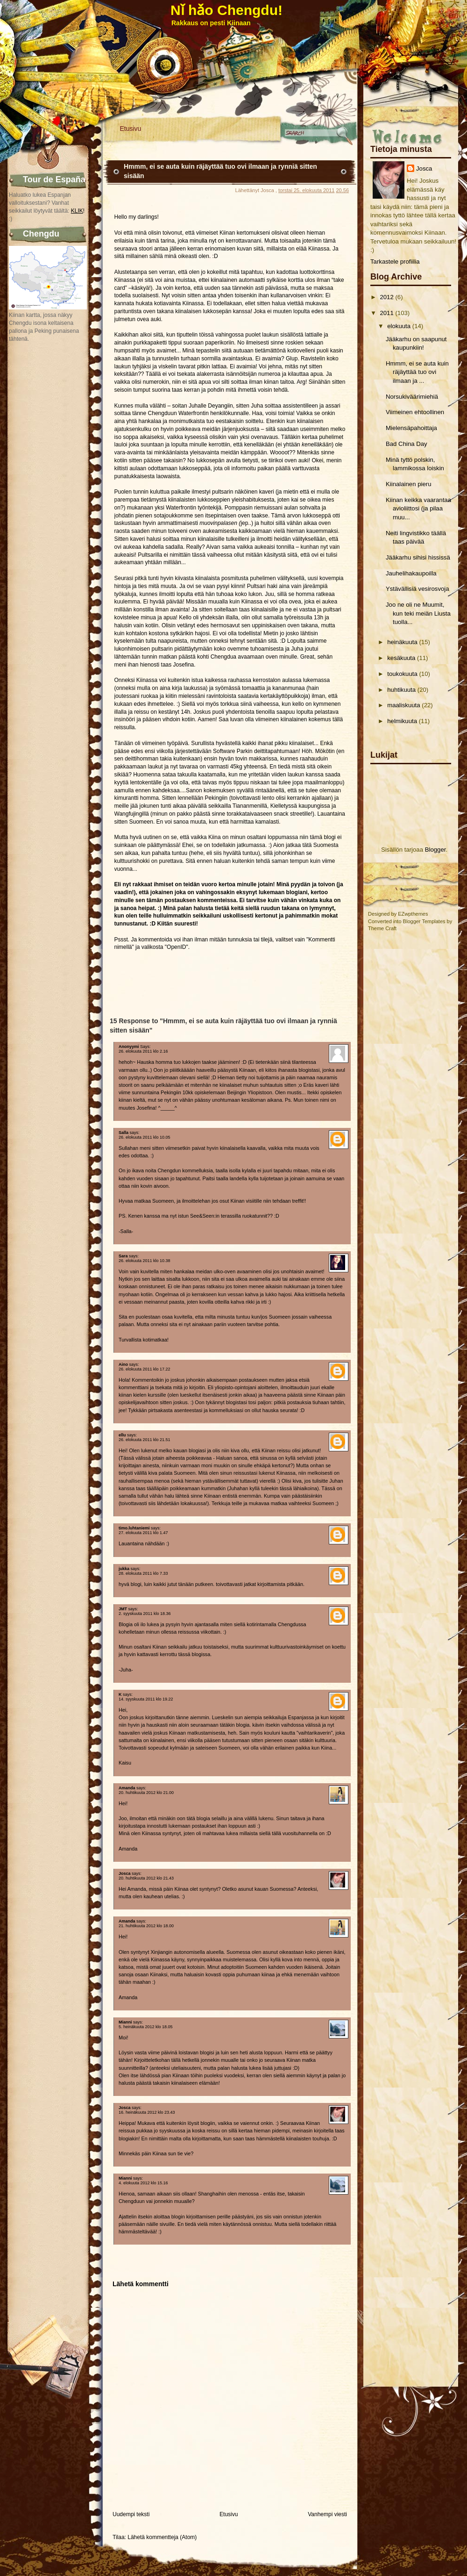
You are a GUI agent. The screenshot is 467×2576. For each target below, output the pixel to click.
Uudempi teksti (131, 2514)
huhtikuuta (401, 689)
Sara (123, 1256)
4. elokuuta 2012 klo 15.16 (143, 2183)
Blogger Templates (424, 921)
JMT (123, 1609)
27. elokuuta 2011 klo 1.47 (143, 1532)
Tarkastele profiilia (395, 261)
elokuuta (398, 326)
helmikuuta (402, 721)
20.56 (342, 190)
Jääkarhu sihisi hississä (418, 557)
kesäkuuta (401, 657)
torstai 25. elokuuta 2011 (306, 190)
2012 (386, 297)
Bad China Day (406, 443)
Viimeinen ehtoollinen (415, 412)
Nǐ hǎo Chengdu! (226, 10)
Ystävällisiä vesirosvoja (417, 588)
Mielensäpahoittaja (411, 427)
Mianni (125, 2022)
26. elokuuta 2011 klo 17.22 (144, 1369)
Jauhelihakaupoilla (411, 573)
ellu (122, 1435)
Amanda (127, 1788)
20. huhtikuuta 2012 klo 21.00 (146, 1792)
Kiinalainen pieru (409, 484)
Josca (424, 168)
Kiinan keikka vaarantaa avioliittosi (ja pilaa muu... (418, 508)
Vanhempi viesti (327, 2514)
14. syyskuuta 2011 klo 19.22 (146, 1699)
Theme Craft (382, 928)
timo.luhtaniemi (134, 1528)
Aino (123, 1364)
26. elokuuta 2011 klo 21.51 (144, 1439)
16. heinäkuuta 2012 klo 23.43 (147, 2112)
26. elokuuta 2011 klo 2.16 (143, 1051)
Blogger (435, 849)
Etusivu (131, 128)
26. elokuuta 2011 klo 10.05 (144, 1137)
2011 (386, 312)
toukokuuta (402, 673)
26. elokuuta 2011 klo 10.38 (144, 1260)
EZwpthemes (413, 914)
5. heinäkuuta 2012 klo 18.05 (146, 2026)
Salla (123, 1132)
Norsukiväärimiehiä (412, 396)
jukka (124, 1568)
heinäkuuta (402, 642)
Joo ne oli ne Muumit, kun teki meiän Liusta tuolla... (418, 613)
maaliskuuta (403, 705)
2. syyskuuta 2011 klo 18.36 (145, 1613)
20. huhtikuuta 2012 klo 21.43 (146, 1878)
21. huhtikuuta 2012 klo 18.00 (146, 1925)
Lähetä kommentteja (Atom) (162, 2537)
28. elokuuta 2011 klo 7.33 (143, 1573)
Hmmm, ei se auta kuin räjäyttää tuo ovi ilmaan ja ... (417, 372)
